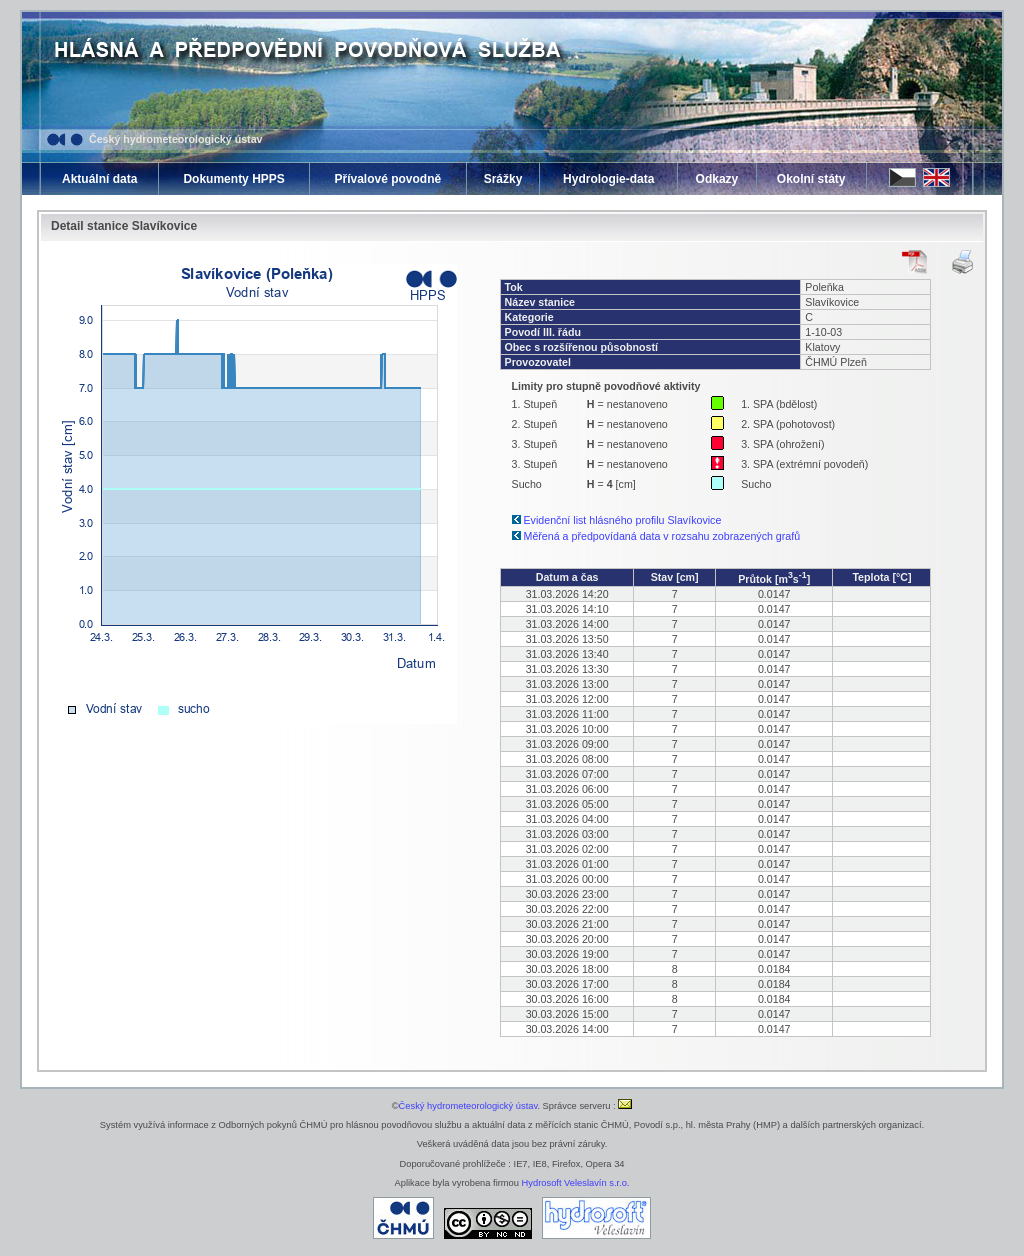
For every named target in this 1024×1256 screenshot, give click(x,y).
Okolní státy (811, 179)
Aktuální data (99, 179)
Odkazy (717, 179)
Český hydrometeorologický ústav (176, 139)
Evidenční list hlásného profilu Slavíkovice (623, 520)
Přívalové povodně (387, 179)
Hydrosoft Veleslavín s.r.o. (576, 1183)
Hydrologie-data (608, 179)
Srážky (503, 179)
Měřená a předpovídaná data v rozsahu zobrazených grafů (662, 536)
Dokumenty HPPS (233, 179)
